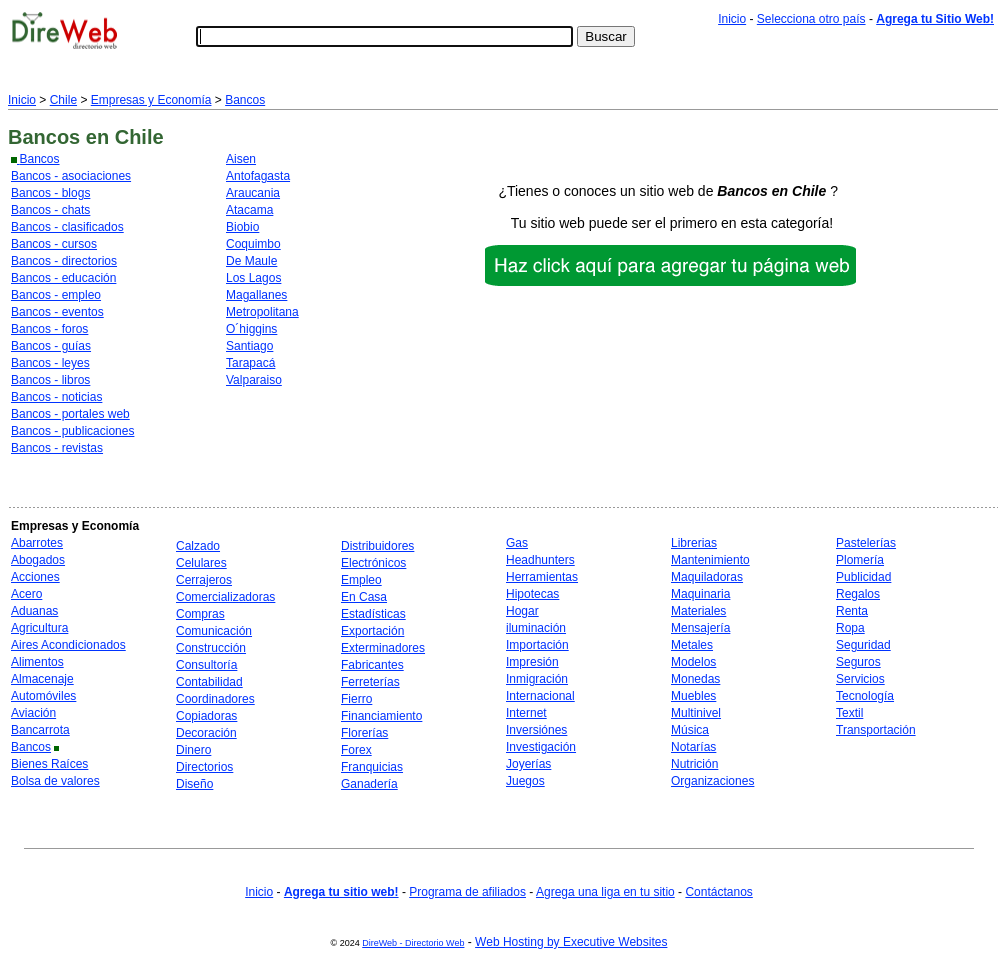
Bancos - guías (51, 346)
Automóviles (43, 696)
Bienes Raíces (49, 764)
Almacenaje (42, 679)
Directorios (204, 767)
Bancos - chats (50, 210)
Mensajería (700, 628)
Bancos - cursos (54, 244)
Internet (526, 713)
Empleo (361, 580)
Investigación (541, 747)
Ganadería (369, 784)
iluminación (536, 628)
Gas (517, 543)
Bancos (245, 100)
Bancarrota (40, 730)
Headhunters (540, 560)
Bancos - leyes (50, 363)
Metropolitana (262, 312)
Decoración (206, 733)
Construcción (211, 648)
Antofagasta (258, 176)
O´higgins (251, 329)
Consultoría (206, 665)
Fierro (356, 699)
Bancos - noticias (56, 397)
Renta (852, 611)
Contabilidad (209, 682)
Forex (356, 750)
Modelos (693, 662)
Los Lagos (253, 278)
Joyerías (528, 764)
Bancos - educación (63, 278)
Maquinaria (700, 594)
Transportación (876, 730)
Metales (692, 645)
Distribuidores (377, 546)
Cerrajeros (204, 580)
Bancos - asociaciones (71, 176)
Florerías (364, 733)
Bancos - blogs (50, 193)
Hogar (522, 611)
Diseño (194, 784)
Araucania (253, 193)
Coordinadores (215, 699)
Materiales (698, 611)
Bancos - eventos (57, 312)
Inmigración (537, 679)
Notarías (693, 747)
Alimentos (37, 662)
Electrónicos (373, 563)
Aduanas (34, 611)
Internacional (540, 696)
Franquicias (372, 767)
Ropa (850, 628)
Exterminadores (383, 648)
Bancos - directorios (64, 261)
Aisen (241, 159)
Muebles (693, 696)
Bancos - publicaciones (72, 431)
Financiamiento (381, 716)
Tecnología (865, 696)
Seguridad (863, 645)
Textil (849, 713)
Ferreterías (370, 682)
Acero (26, 594)
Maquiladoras (707, 577)
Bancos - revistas (57, 448)
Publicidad (863, 577)
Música (690, 730)
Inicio (732, 19)
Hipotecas (532, 594)
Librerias (694, 543)
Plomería (860, 560)
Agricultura (39, 628)
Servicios (860, 679)
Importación (537, 645)
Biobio (242, 227)
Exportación (372, 631)
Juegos (525, 781)
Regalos (858, 594)
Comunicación (214, 631)
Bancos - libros (50, 380)
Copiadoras (206, 716)
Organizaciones (712, 781)
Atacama (249, 210)
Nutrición (694, 764)
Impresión (532, 662)
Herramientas (542, 577)
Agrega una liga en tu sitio (605, 892)
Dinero (193, 750)
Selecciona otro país (811, 19)
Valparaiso (254, 380)
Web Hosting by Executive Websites (571, 942)
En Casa (364, 597)
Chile (63, 100)
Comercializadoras (225, 597)
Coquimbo (253, 244)
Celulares (201, 563)
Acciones (35, 577)
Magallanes (256, 295)
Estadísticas (373, 614)
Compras (200, 614)
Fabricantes (372, 665)
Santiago (249, 346)
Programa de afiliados (467, 892)
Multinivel (696, 713)
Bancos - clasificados (67, 227)
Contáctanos (718, 892)
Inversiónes (536, 730)
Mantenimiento (710, 560)
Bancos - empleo (56, 295)
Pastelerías (866, 543)
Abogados (38, 560)
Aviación (33, 713)
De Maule (251, 261)
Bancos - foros (49, 329)
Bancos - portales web (70, 414)
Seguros (858, 662)
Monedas (695, 679)
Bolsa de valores (55, 781)
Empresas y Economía (151, 100)
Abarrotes (37, 543)
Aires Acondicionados (68, 645)
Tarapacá (250, 363)
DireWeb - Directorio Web (413, 943)
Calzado (198, 546)
